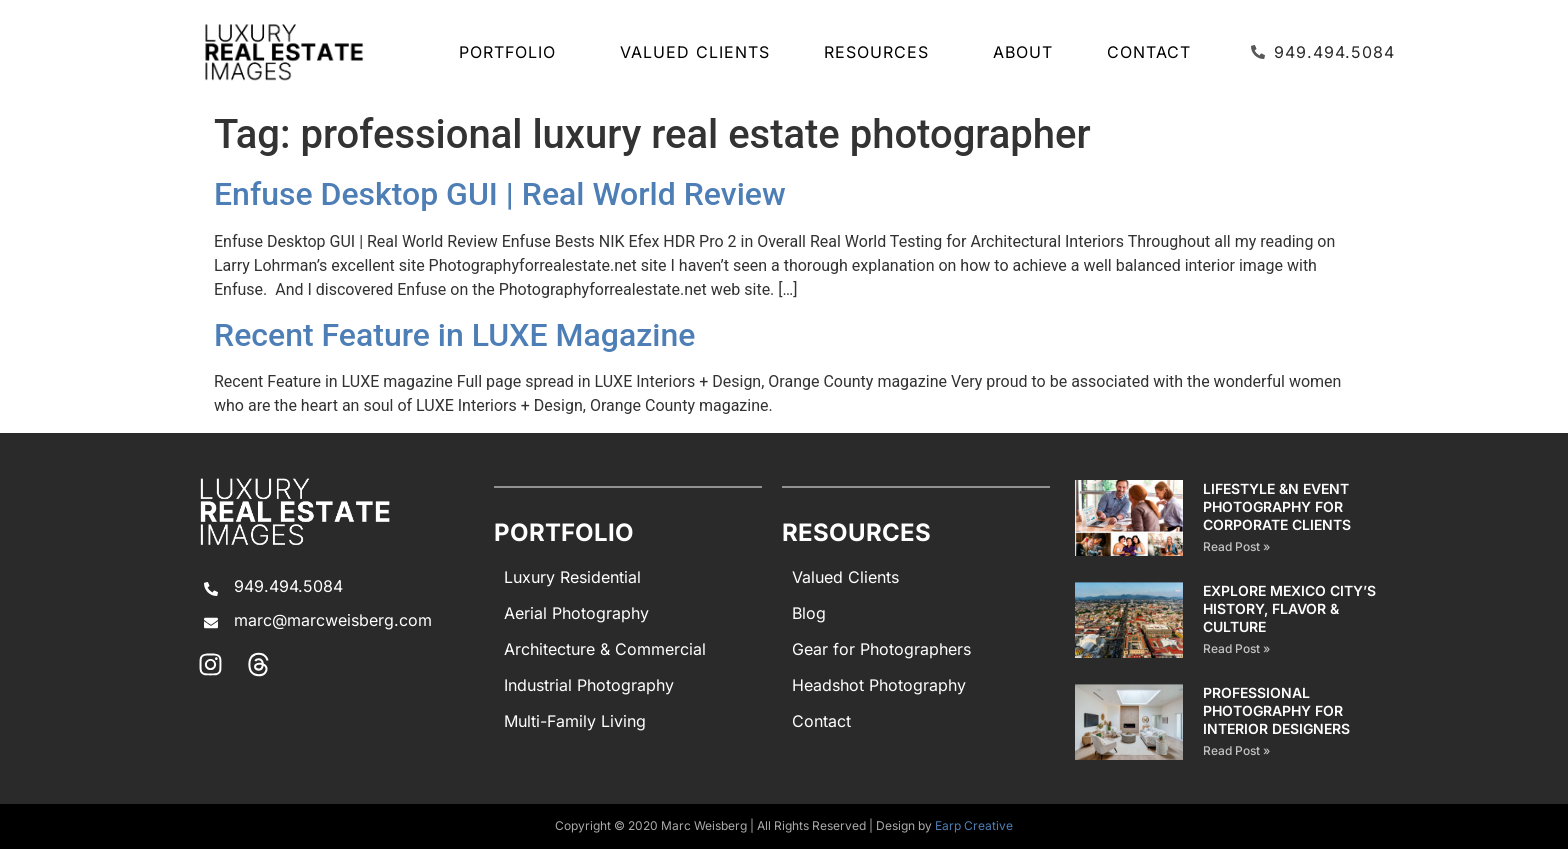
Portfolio (512, 52)
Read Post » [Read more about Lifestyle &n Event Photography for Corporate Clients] (1236, 546)
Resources (881, 52)
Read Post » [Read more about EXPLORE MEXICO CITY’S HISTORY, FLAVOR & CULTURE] (1236, 648)
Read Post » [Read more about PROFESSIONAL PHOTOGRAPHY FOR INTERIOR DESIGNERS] (1236, 750)
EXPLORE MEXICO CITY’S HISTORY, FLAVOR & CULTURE (1289, 608)
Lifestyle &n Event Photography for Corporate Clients (1277, 506)
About (1023, 52)
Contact (1149, 52)
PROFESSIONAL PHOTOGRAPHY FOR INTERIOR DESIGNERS (1276, 710)
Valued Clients (695, 52)
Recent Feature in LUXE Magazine (454, 335)
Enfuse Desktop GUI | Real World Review (500, 194)
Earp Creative (974, 825)
